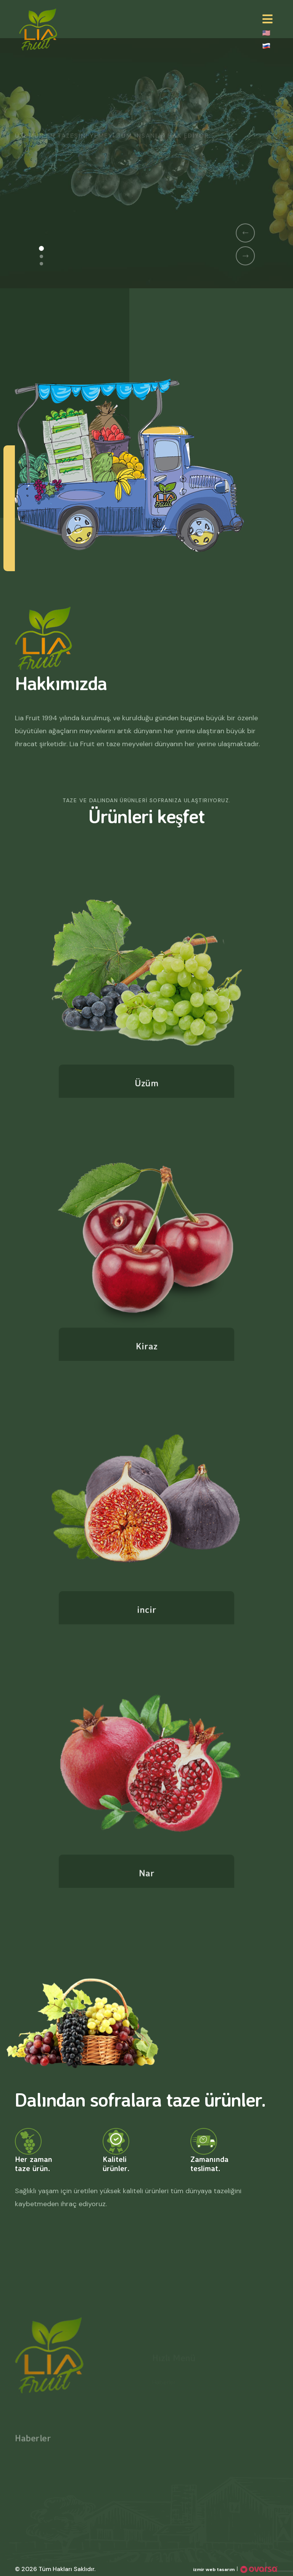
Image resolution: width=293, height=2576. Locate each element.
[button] (41, 248)
